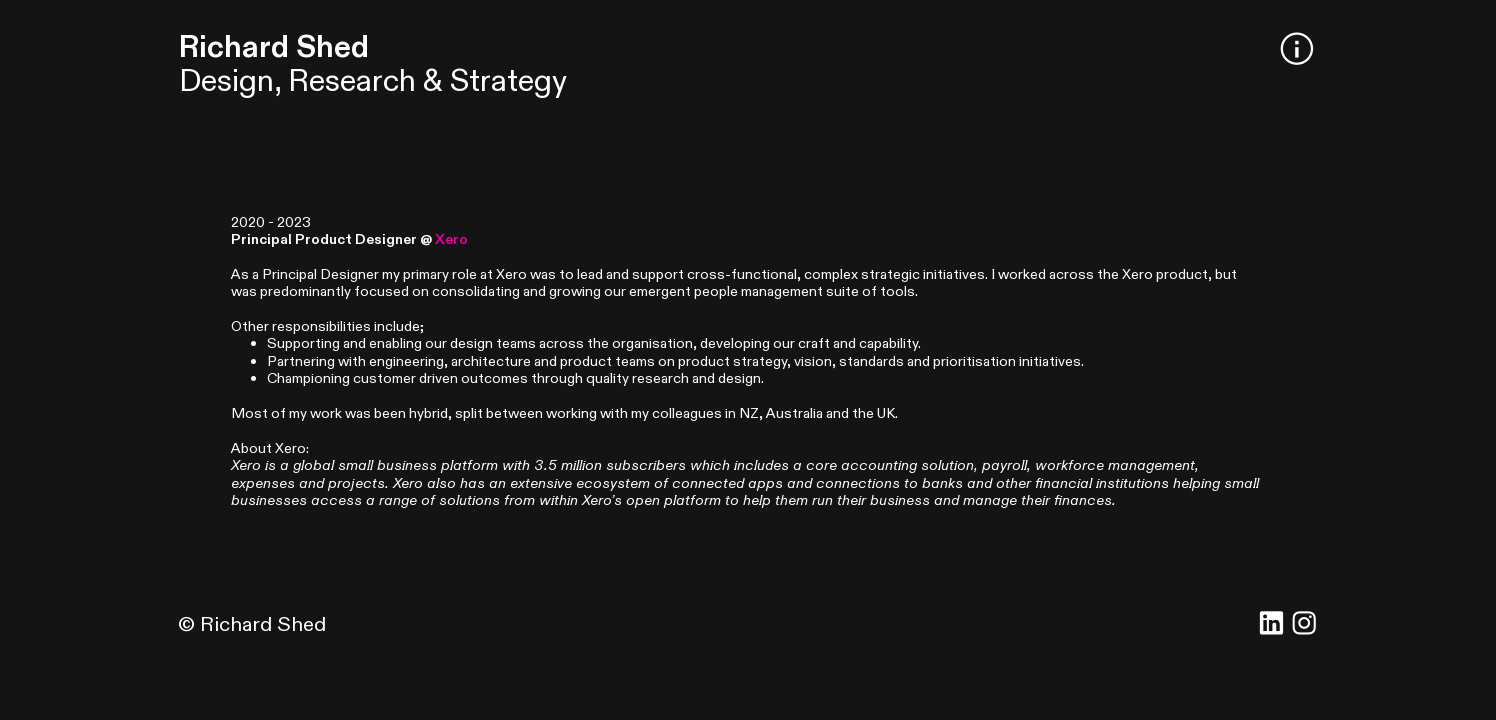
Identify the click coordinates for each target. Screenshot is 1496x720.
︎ (1297, 51)
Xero (451, 239)
